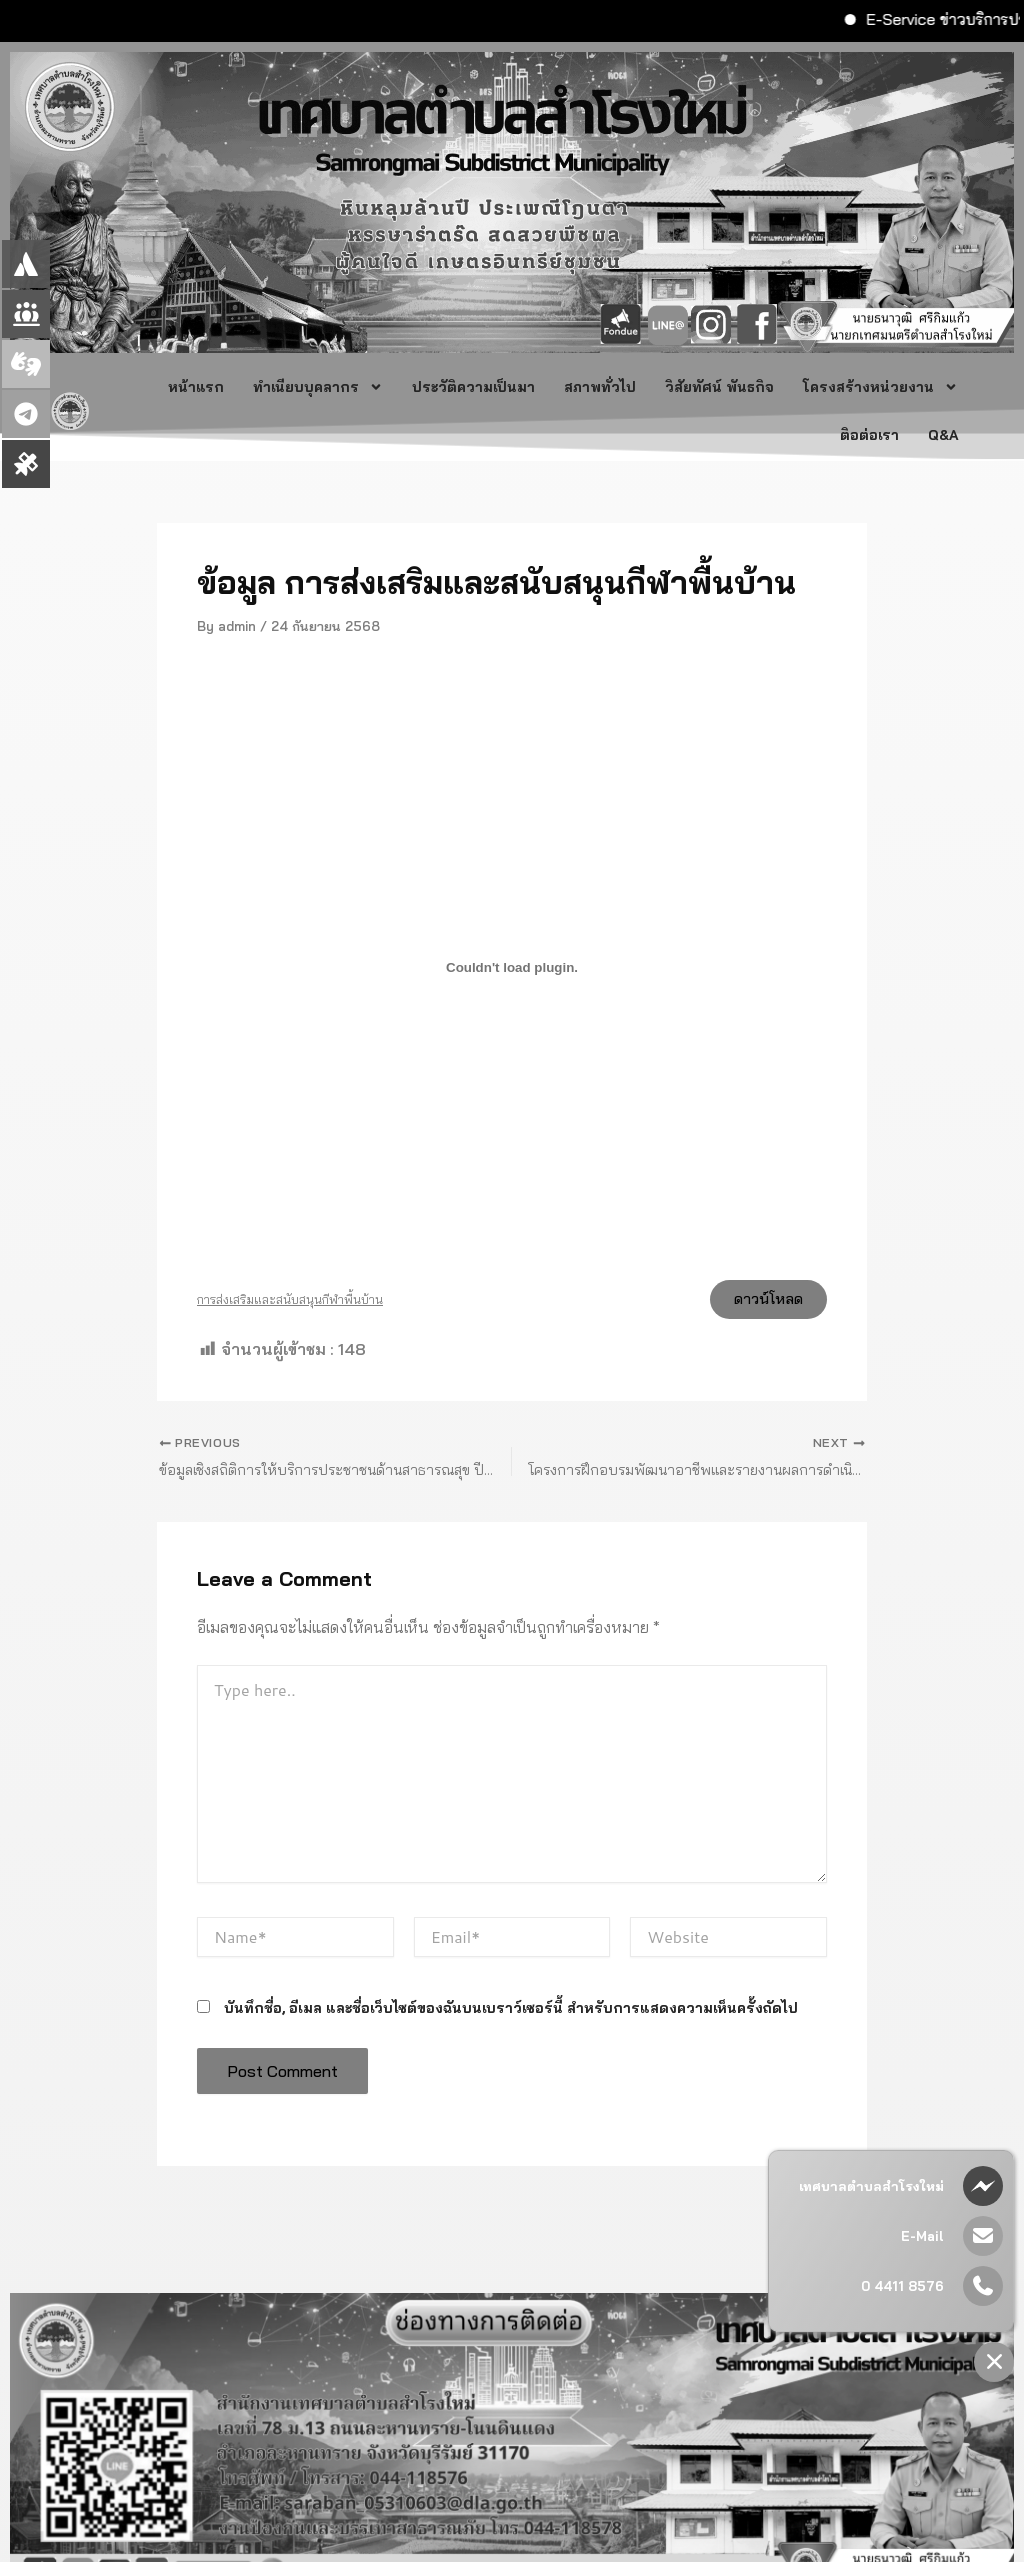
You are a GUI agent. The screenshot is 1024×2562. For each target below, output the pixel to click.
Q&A (945, 435)
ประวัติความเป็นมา (473, 387)
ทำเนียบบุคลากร (318, 387)
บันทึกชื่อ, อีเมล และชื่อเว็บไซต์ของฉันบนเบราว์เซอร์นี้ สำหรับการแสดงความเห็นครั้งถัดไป (511, 2019)
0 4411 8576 (902, 2286)
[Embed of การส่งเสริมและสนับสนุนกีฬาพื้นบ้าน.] (512, 967)
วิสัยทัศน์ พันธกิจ (719, 387)
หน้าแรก (196, 387)
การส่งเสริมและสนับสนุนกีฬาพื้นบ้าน (290, 1303)
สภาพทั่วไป (600, 387)
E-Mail (922, 2236)
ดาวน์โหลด (760, 1303)
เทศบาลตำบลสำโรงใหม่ (871, 2186)
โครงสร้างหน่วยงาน (880, 387)
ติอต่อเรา (869, 435)
